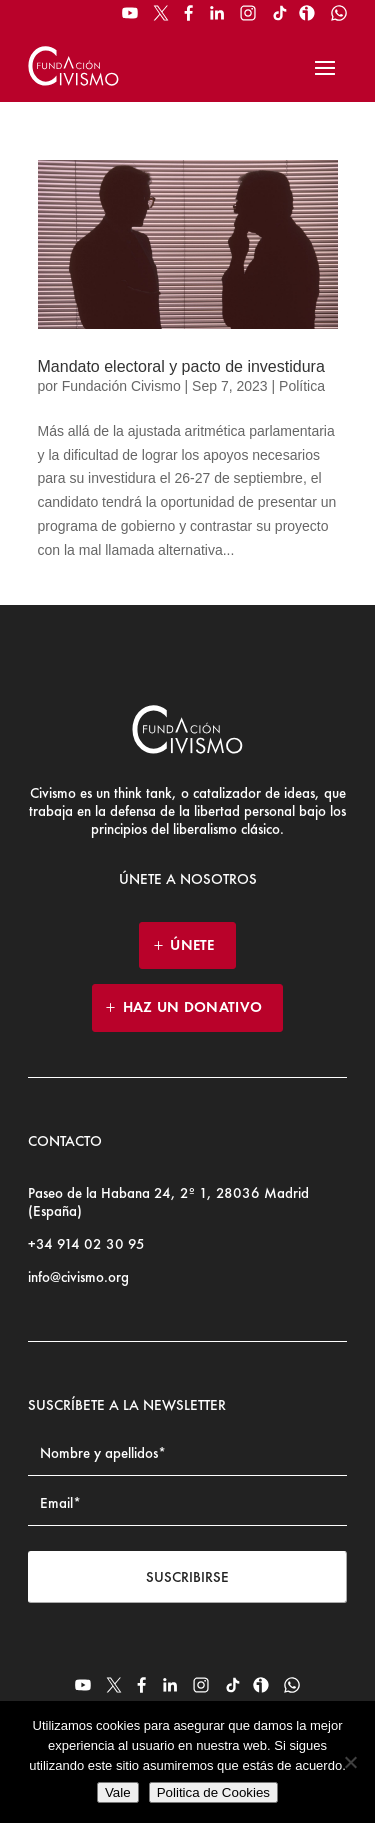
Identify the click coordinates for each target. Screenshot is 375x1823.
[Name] (187, 1453)
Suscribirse (187, 1577)
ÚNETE (192, 945)
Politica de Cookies (213, 1792)
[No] (350, 1762)
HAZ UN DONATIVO (193, 1007)
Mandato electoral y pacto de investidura (181, 366)
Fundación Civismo (121, 386)
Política (302, 386)
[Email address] (187, 1503)
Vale (118, 1792)
